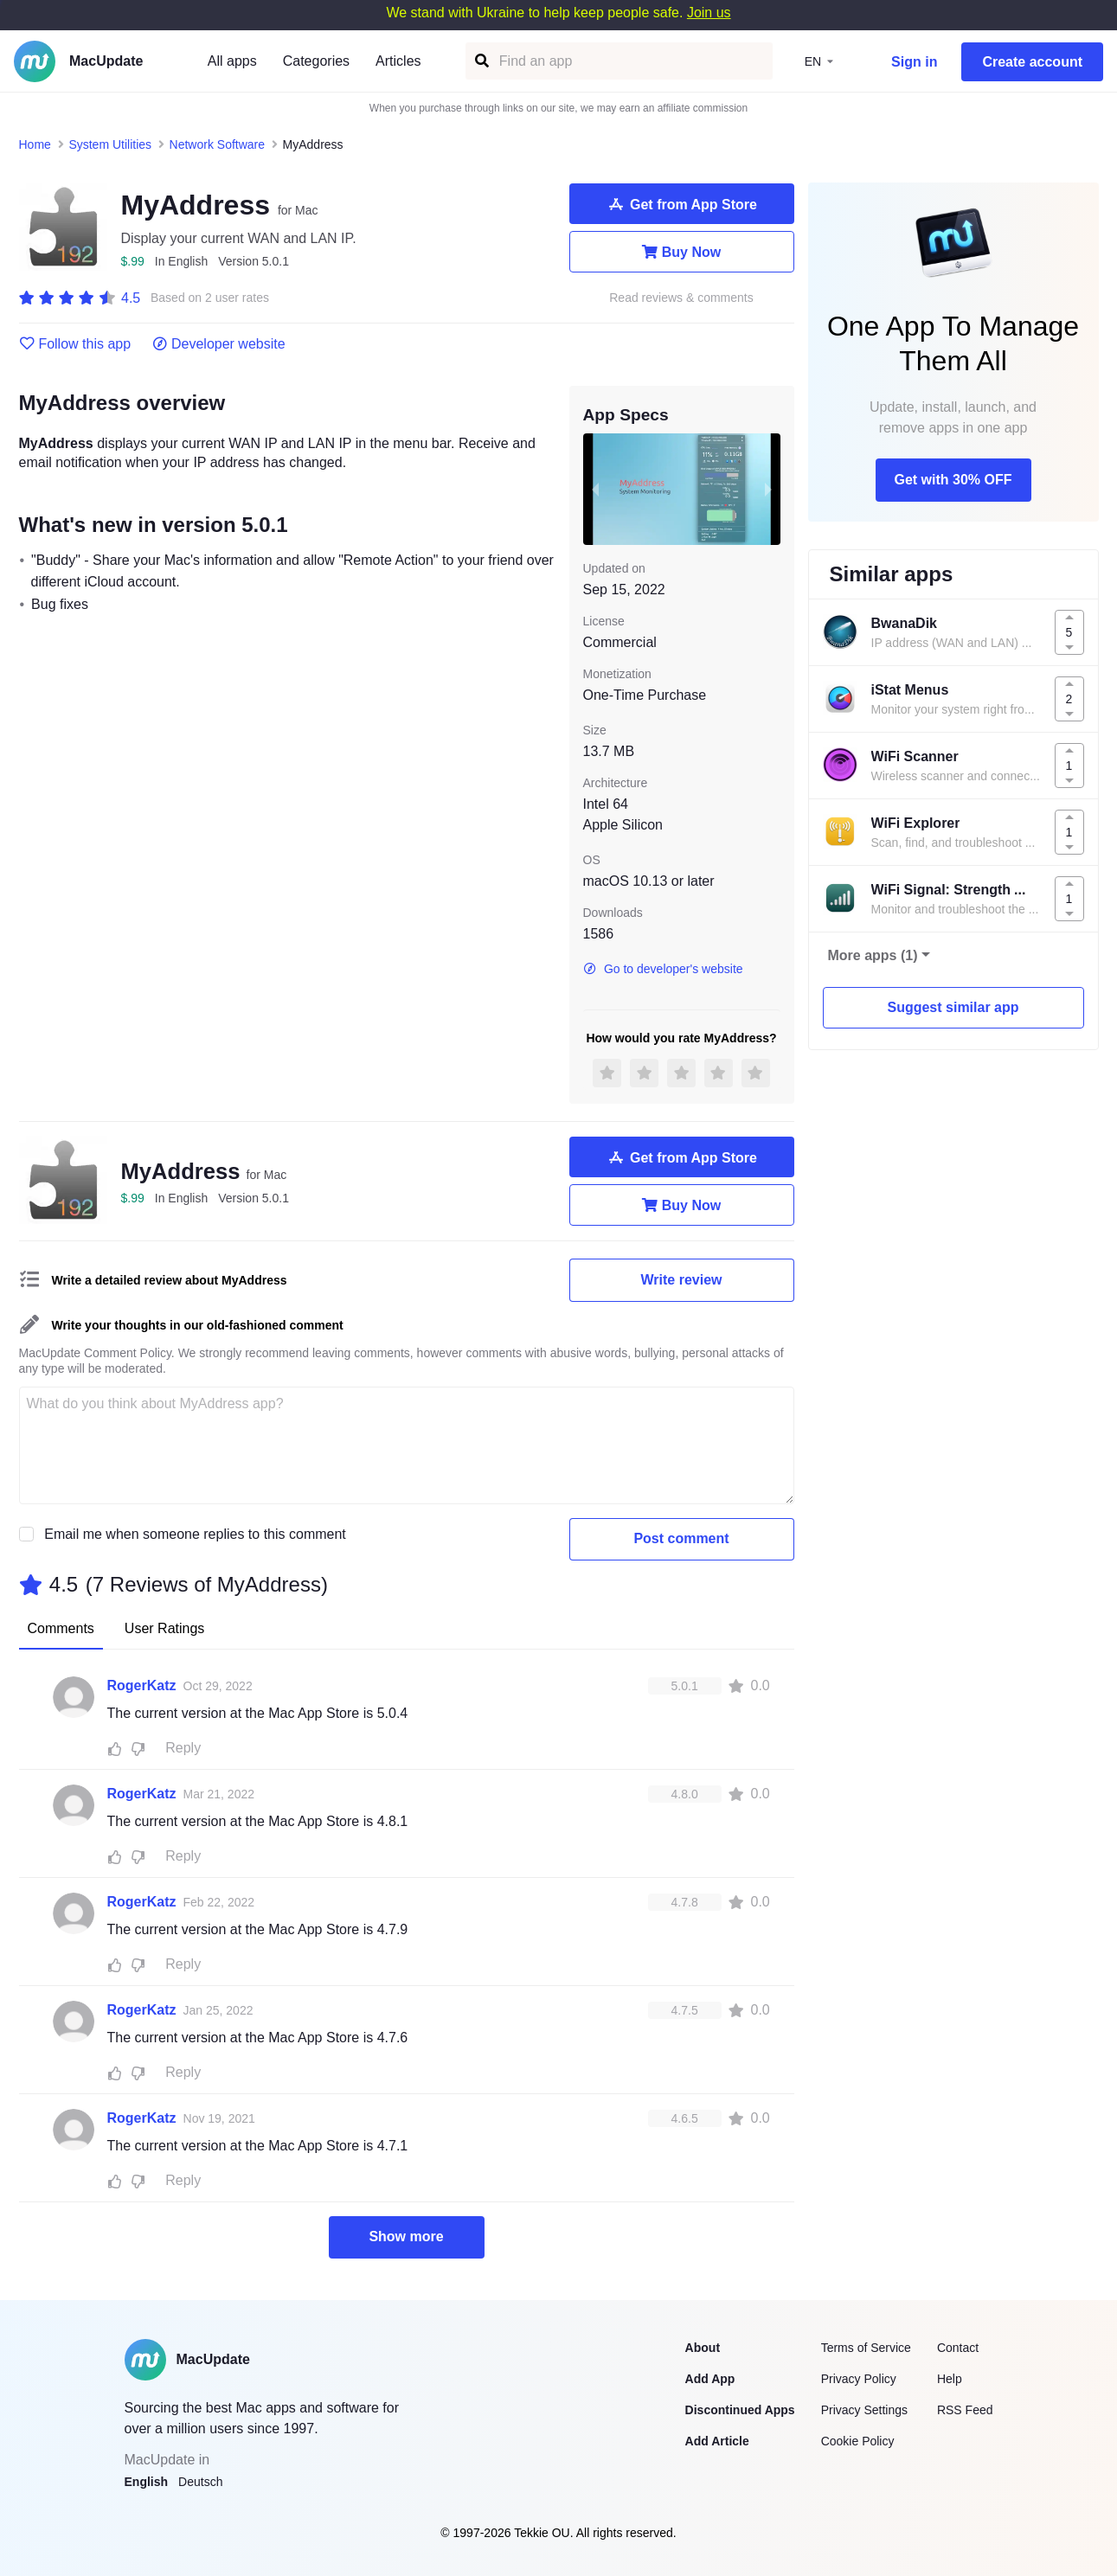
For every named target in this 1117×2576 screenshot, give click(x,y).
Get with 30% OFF (952, 480)
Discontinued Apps (740, 2410)
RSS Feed (965, 2410)
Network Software (217, 144)
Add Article (717, 2441)
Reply (183, 1748)
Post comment (681, 1538)
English (147, 2482)
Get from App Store (681, 204)
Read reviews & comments (681, 298)
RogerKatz (142, 1685)
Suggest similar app (952, 1007)
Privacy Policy (858, 2379)
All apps (232, 61)
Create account (1032, 62)
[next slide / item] (768, 488)
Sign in (914, 62)
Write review (681, 1280)
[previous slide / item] (595, 488)
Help (949, 2379)
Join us (709, 12)
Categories (316, 61)
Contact (958, 2347)
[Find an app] (480, 61)
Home (35, 144)
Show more (406, 2236)
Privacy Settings (864, 2410)
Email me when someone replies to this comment (195, 1534)
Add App (710, 2379)
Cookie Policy (858, 2441)
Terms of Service (866, 2347)
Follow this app (75, 344)
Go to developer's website (663, 969)
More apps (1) (873, 955)
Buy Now (681, 251)
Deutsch (200, 2482)
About (702, 2347)
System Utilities (109, 144)
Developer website (218, 344)
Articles (398, 61)
